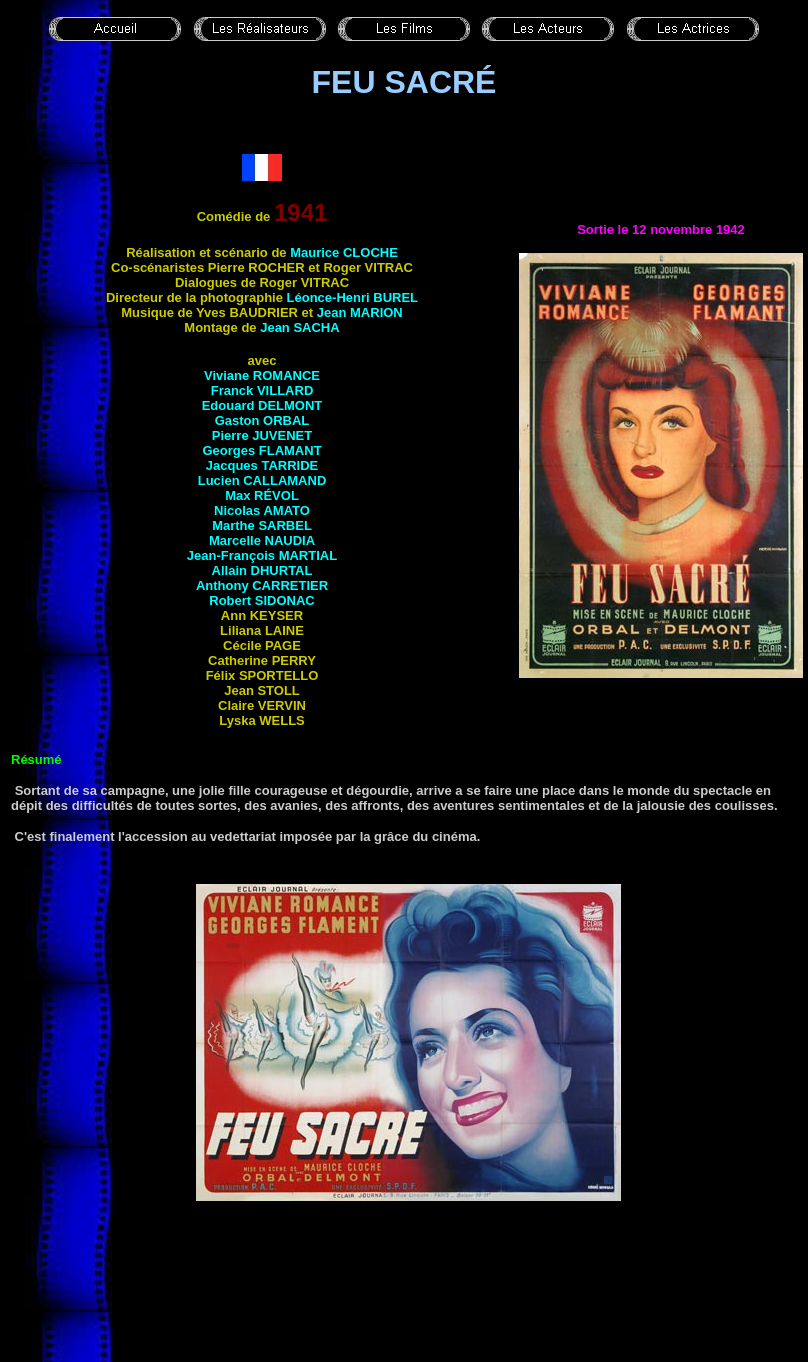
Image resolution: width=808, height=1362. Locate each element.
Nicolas (262, 510)
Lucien (262, 480)
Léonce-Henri (352, 297)
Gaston (262, 420)
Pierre (262, 435)
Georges (261, 450)
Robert (261, 600)
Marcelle (262, 540)
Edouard (262, 405)
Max (262, 495)
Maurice (344, 252)
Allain (262, 570)
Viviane (262, 375)
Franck (262, 390)
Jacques (262, 465)
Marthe (262, 525)
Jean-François (262, 555)
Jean (360, 312)
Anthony (262, 585)
